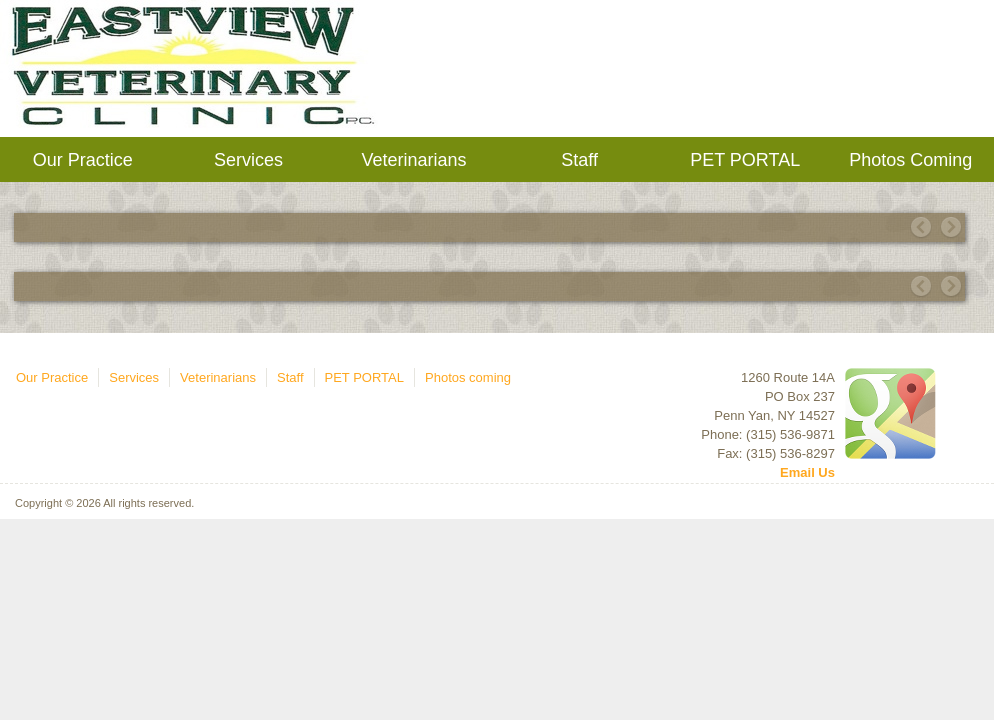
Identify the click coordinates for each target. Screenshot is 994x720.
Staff (579, 160)
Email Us (807, 472)
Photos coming (910, 160)
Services (248, 160)
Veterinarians (413, 160)
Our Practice (83, 160)
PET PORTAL (745, 160)
